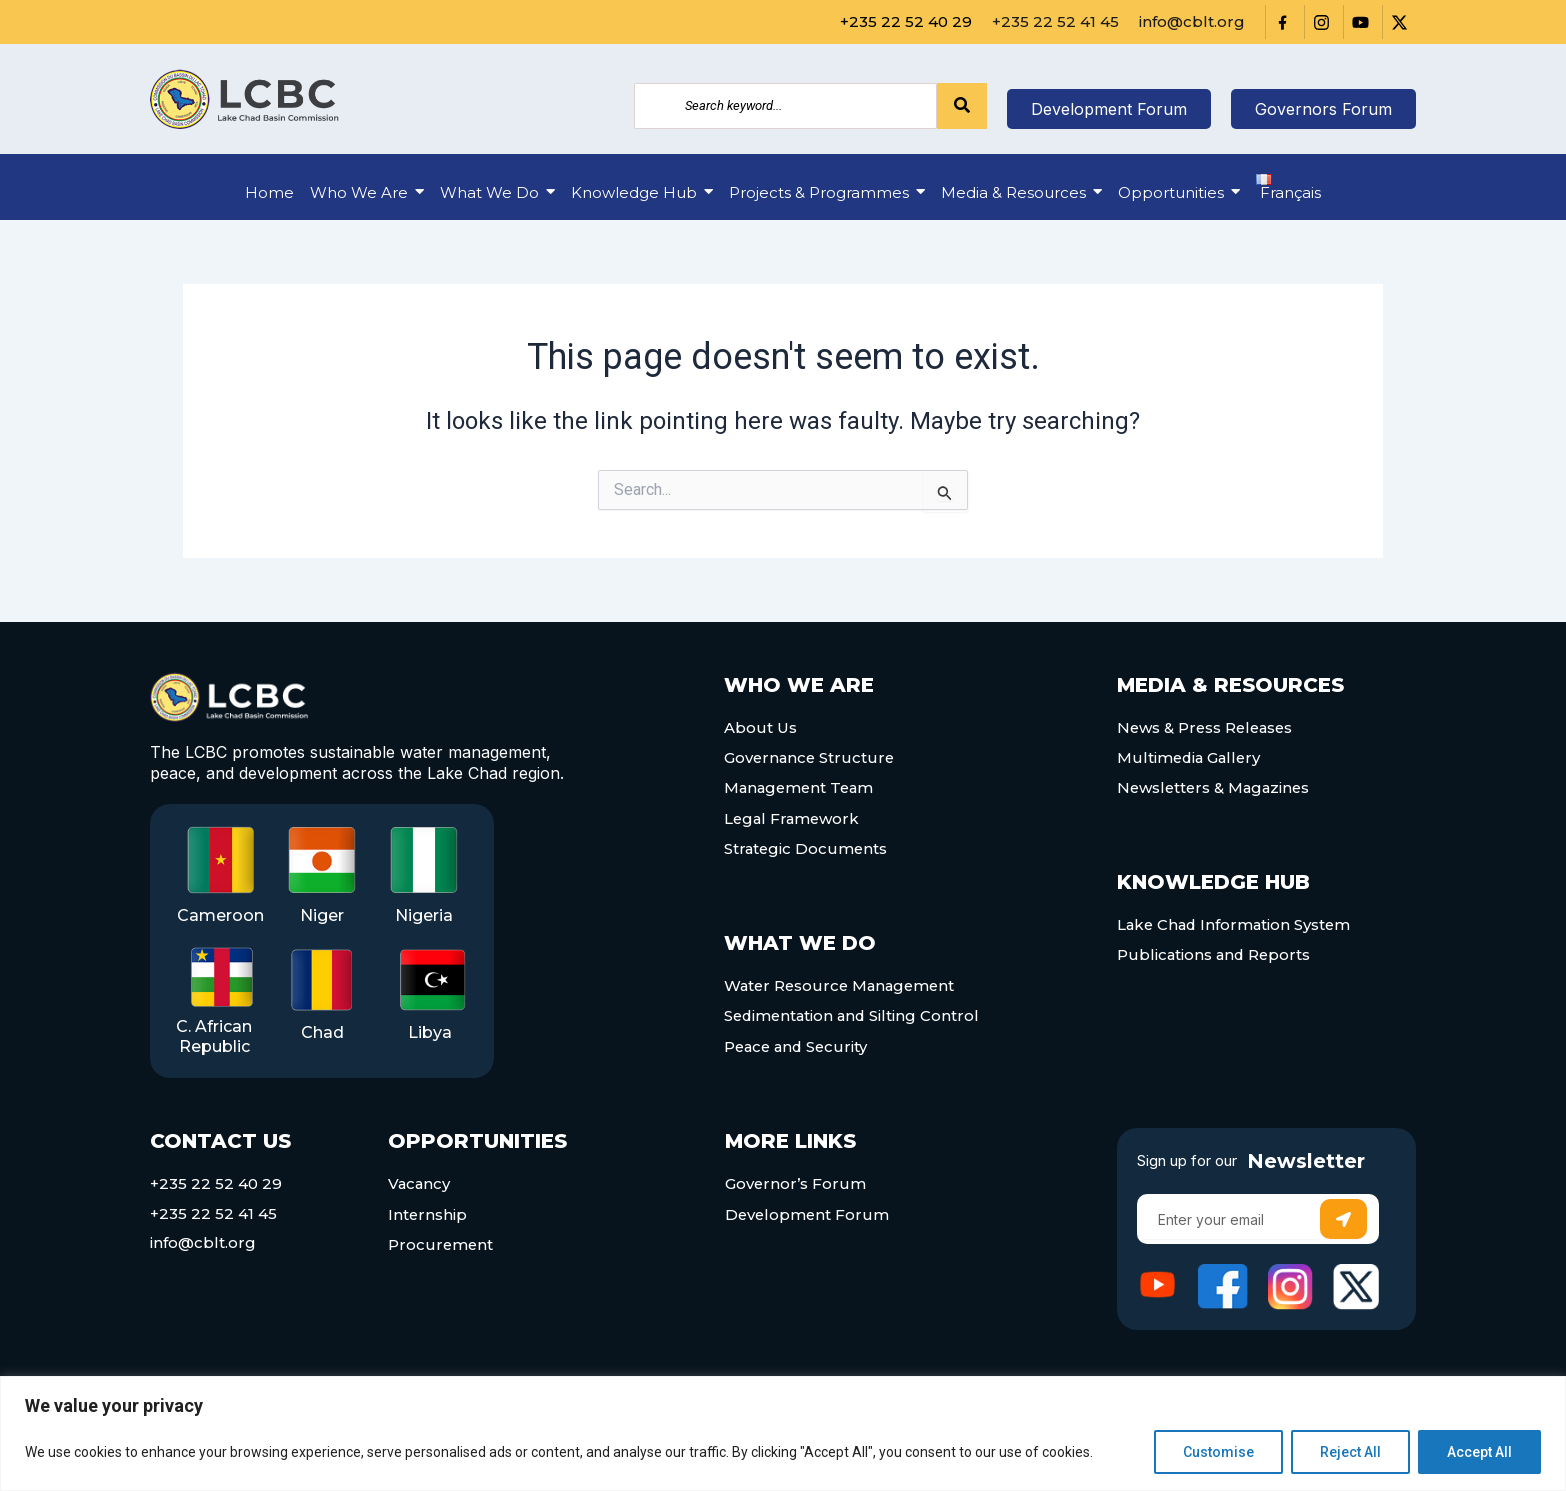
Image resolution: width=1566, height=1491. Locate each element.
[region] (783, 1433)
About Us (760, 727)
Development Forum (808, 1213)
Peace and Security (798, 1039)
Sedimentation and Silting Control (854, 1010)
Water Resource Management (843, 980)
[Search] (785, 106)
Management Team (801, 786)
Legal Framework (793, 815)
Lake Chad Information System (1236, 921)
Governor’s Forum (796, 1184)
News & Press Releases (1207, 727)
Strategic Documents (807, 845)
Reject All (1350, 1452)
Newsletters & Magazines (1216, 786)
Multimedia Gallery (1191, 756)
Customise (1218, 1452)
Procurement (441, 1243)
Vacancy (420, 1184)
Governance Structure (811, 756)
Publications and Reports (1215, 951)
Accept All (1479, 1452)
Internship (428, 1213)
